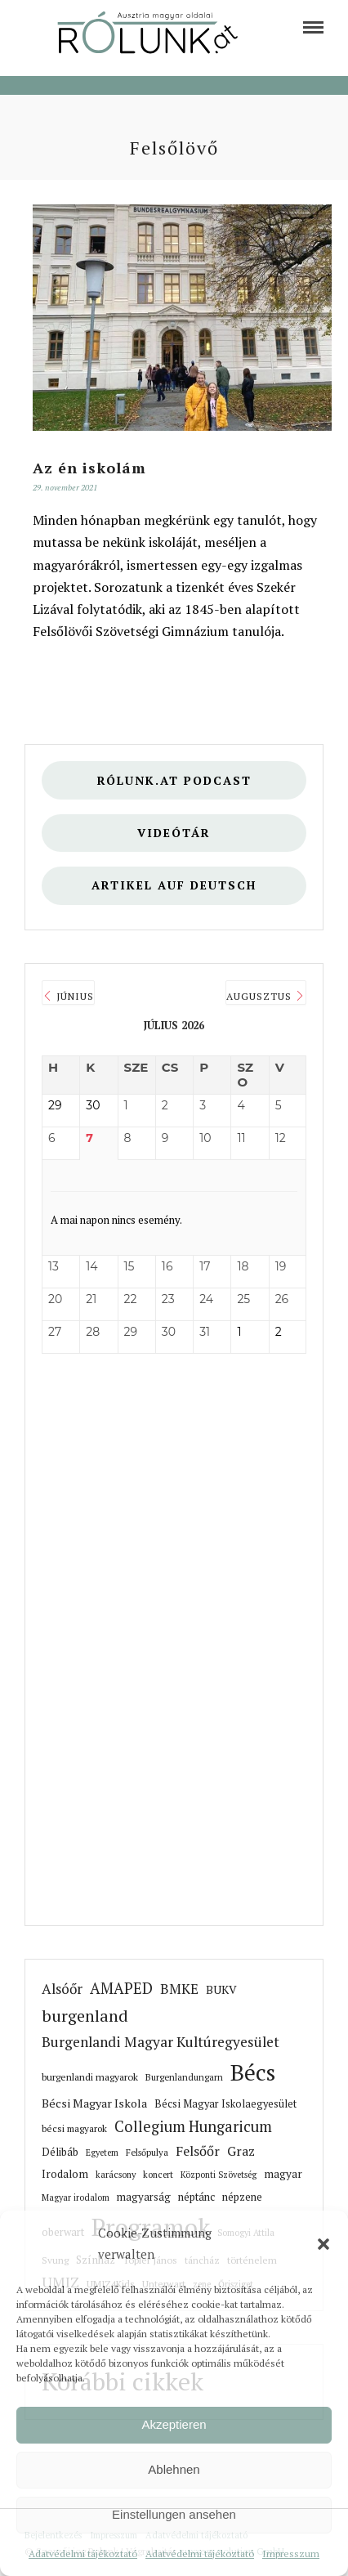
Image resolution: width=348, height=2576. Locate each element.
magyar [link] (283, 2173)
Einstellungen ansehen (174, 2514)
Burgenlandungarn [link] (184, 2077)
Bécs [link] (252, 2072)
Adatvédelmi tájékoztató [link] (83, 2553)
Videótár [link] (174, 832)
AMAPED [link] (121, 1988)
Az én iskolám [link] (89, 467)
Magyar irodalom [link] (75, 2197)
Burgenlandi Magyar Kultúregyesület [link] (160, 2041)
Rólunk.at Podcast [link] (174, 780)
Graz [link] (241, 2151)
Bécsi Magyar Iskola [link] (94, 2103)
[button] (323, 2244)
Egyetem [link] (102, 2152)
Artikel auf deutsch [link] (174, 885)
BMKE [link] (179, 1989)
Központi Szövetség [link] (219, 2174)
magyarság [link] (144, 2196)
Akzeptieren (173, 2424)
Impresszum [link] (290, 2553)
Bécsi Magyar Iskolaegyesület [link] (225, 2104)
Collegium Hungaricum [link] (193, 2126)
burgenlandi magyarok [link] (90, 2076)
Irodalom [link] (65, 2173)
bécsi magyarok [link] (74, 2128)
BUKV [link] (221, 1989)
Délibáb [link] (60, 2152)
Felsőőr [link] (198, 2151)
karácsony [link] (116, 2174)
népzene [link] (242, 2196)
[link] (313, 27)
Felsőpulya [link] (147, 2152)
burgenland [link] (85, 2016)
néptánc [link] (196, 2196)
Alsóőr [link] (62, 1988)
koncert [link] (158, 2174)
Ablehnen (173, 2469)
